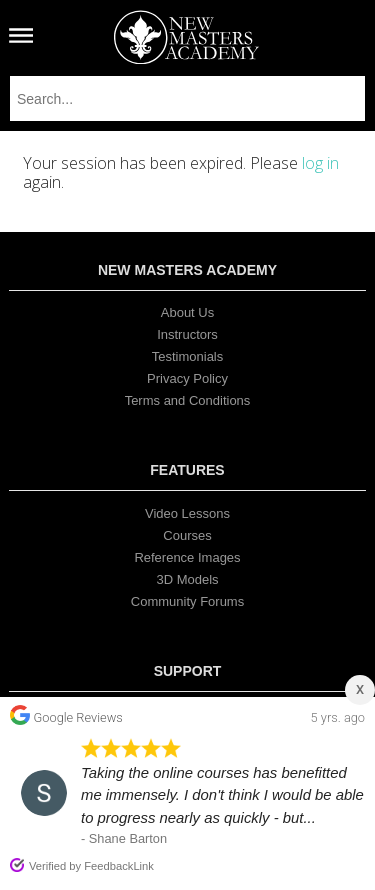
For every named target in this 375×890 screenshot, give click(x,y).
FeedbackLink (119, 866)
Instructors (187, 334)
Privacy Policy (187, 378)
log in (320, 163)
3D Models (187, 579)
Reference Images (187, 557)
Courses (187, 535)
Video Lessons (187, 513)
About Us (187, 312)
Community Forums (187, 601)
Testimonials (188, 356)
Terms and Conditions (188, 400)
